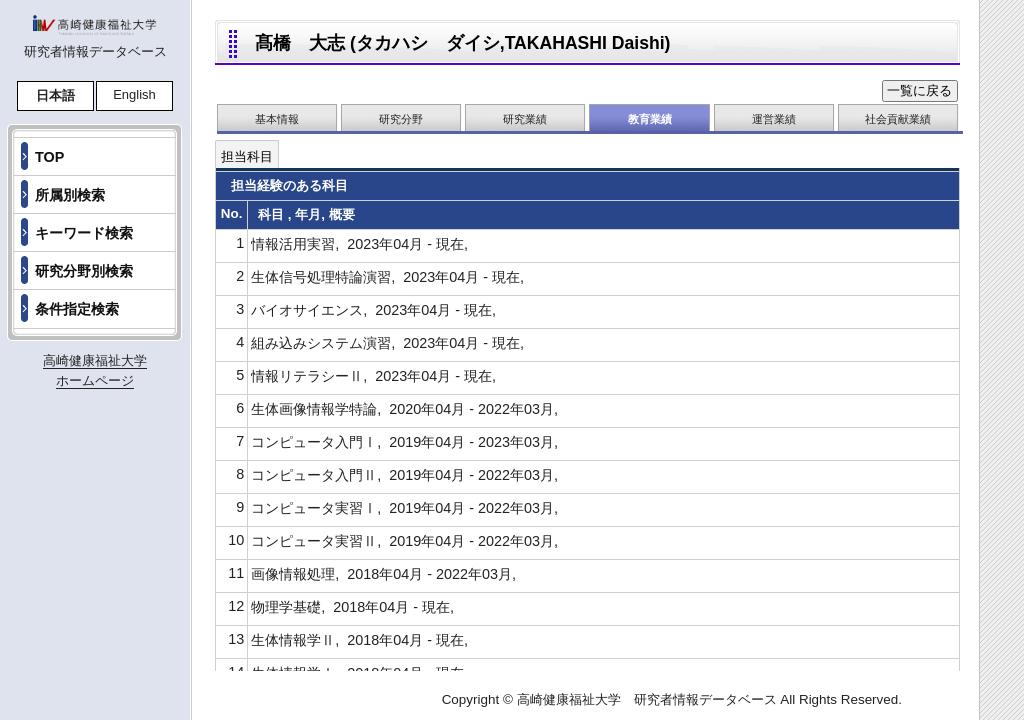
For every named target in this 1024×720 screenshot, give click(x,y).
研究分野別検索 (84, 271)
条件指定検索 (77, 309)
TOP (49, 157)
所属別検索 (70, 195)
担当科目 (247, 156)
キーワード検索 (84, 233)
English (134, 94)
